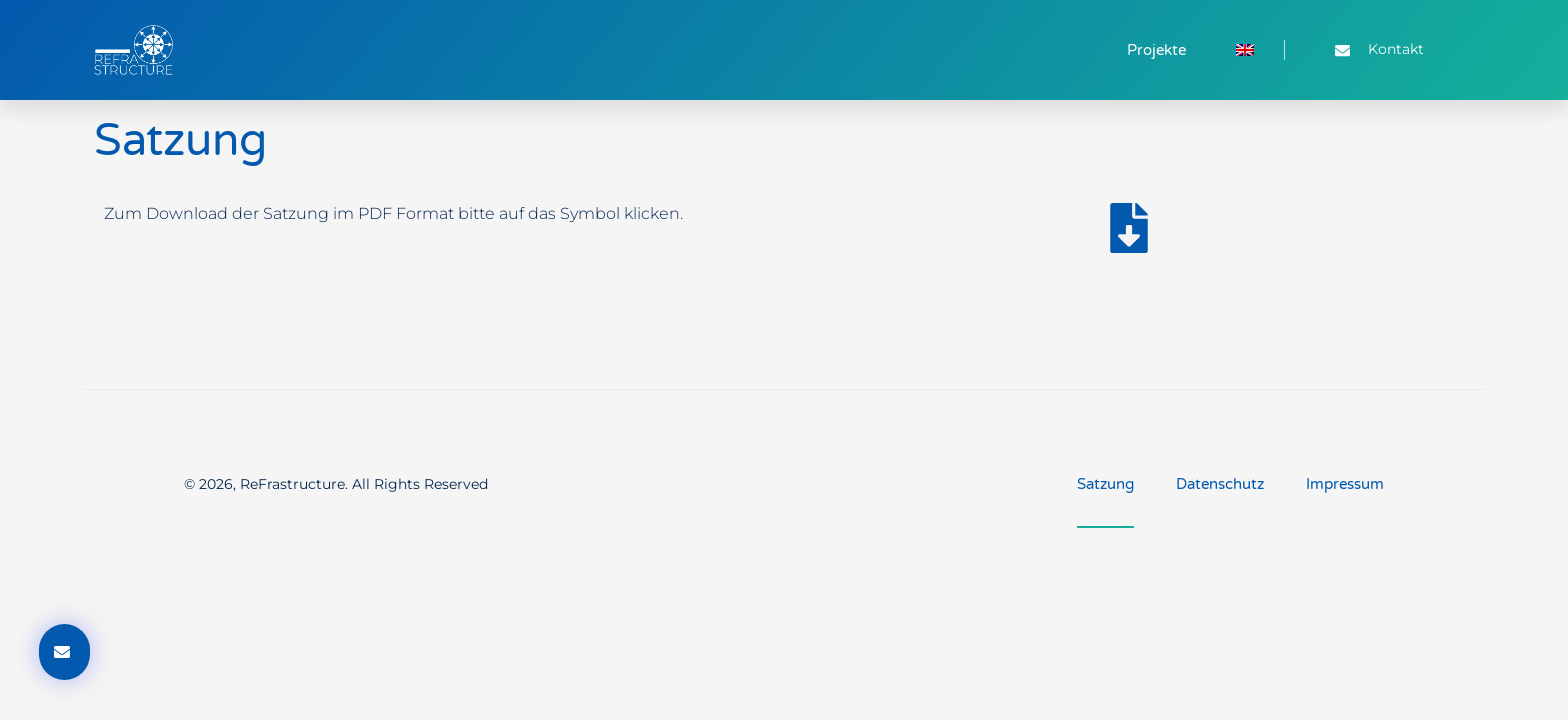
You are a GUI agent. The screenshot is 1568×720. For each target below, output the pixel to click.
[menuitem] (1245, 50)
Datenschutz (1220, 484)
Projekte (1156, 50)
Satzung (1105, 484)
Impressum (1345, 484)
